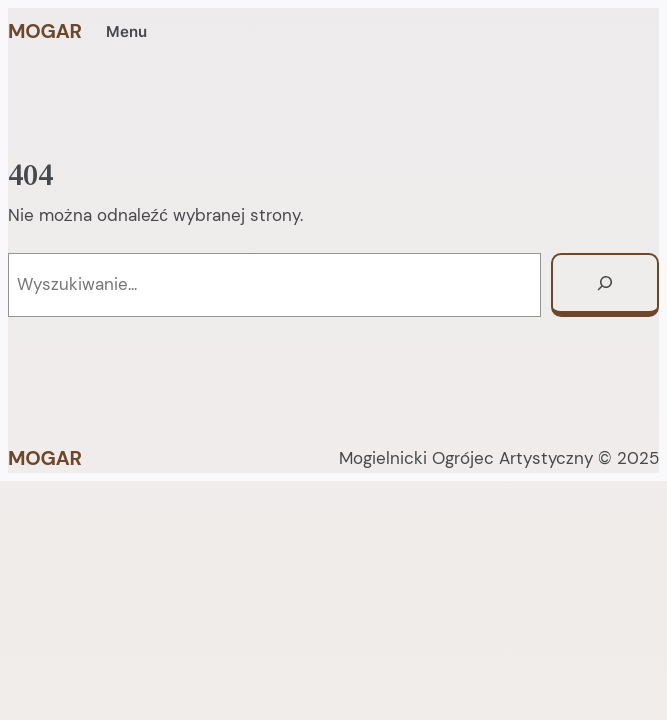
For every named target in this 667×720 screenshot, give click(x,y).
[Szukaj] (605, 285)
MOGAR (45, 31)
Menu (126, 32)
